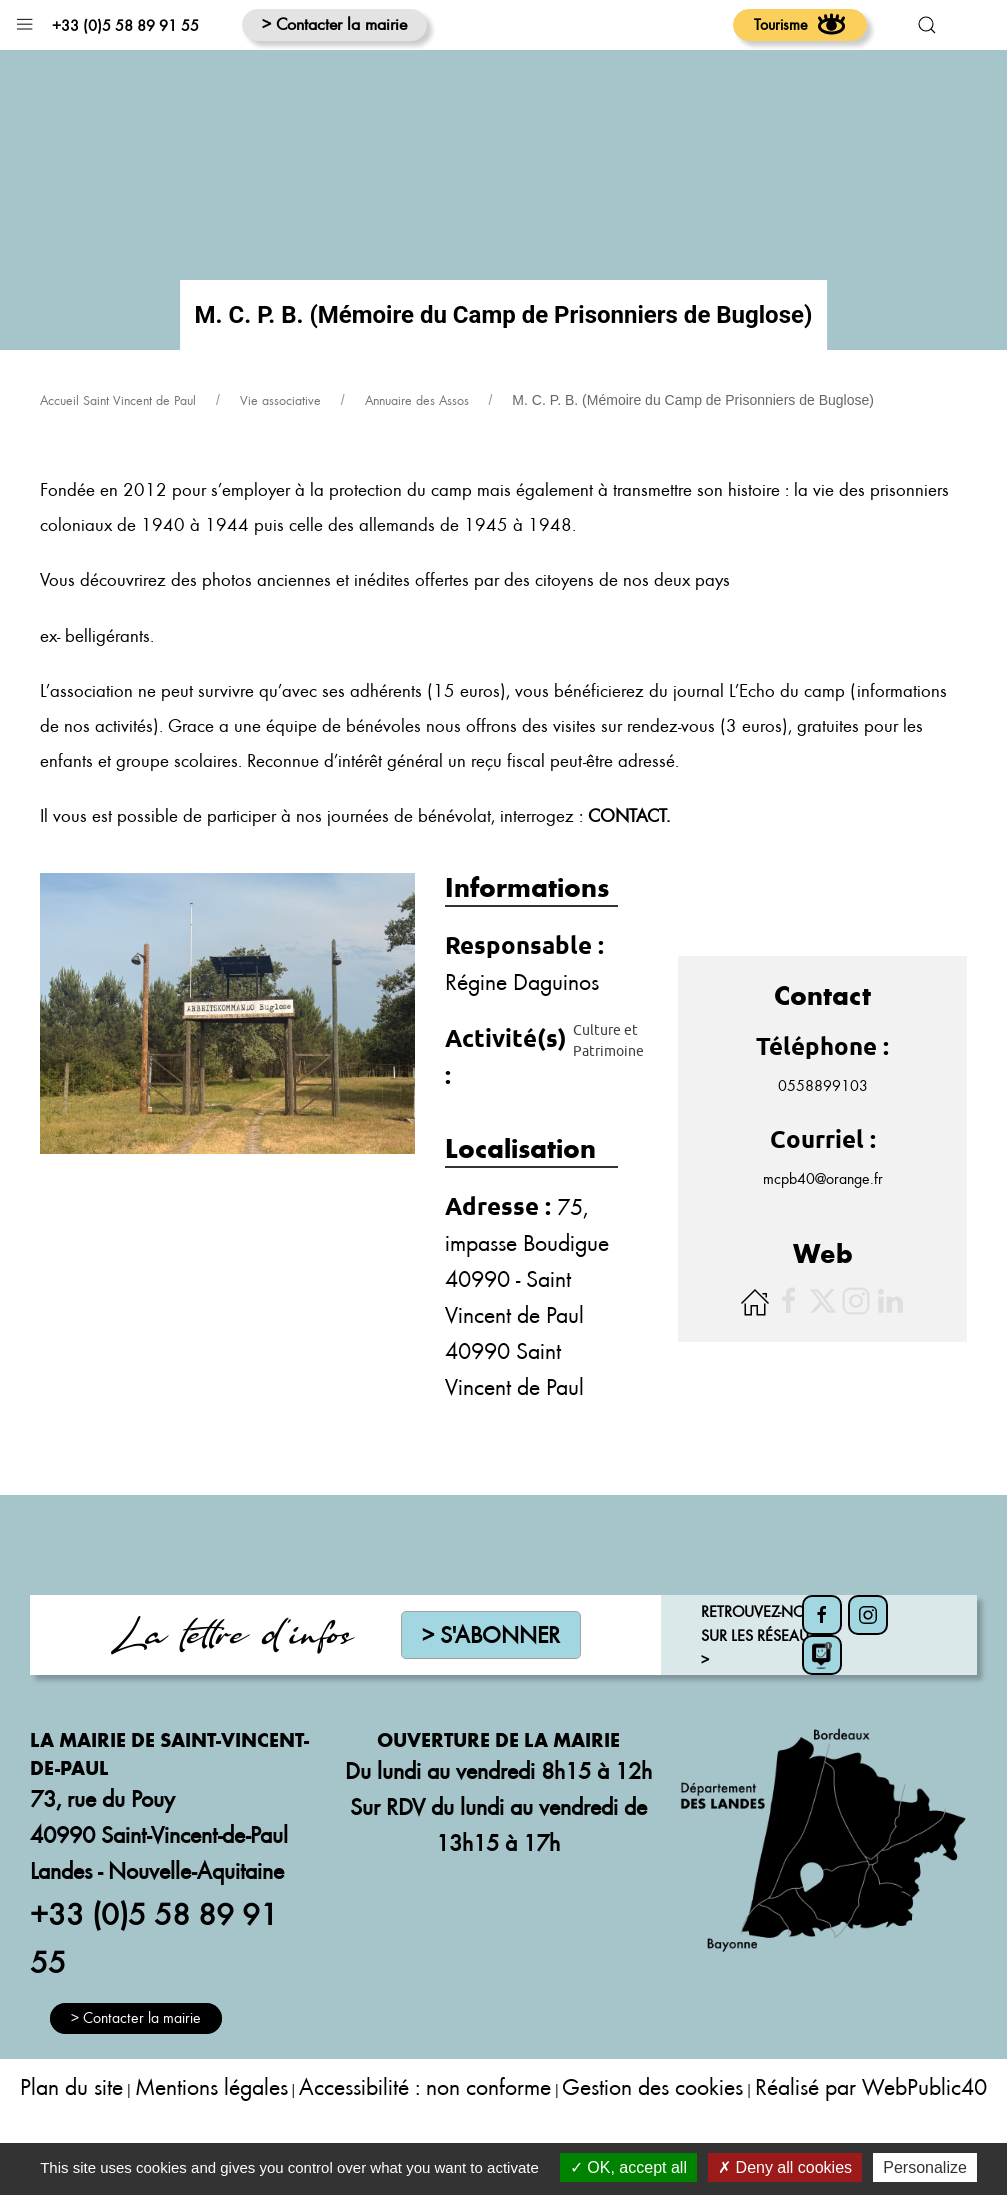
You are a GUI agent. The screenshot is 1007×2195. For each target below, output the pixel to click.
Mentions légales (211, 2136)
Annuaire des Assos (417, 450)
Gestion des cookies (652, 2136)
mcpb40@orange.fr (823, 1228)
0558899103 (823, 1135)
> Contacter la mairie (334, 23)
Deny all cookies (785, 2167)
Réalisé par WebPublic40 (871, 2136)
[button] (24, 19)
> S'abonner (491, 1684)
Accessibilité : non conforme (425, 2136)
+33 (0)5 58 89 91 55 (125, 25)
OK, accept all (628, 2167)
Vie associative (280, 450)
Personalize (925, 2167)
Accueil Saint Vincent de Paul (118, 450)
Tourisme (800, 24)
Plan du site (71, 2136)
